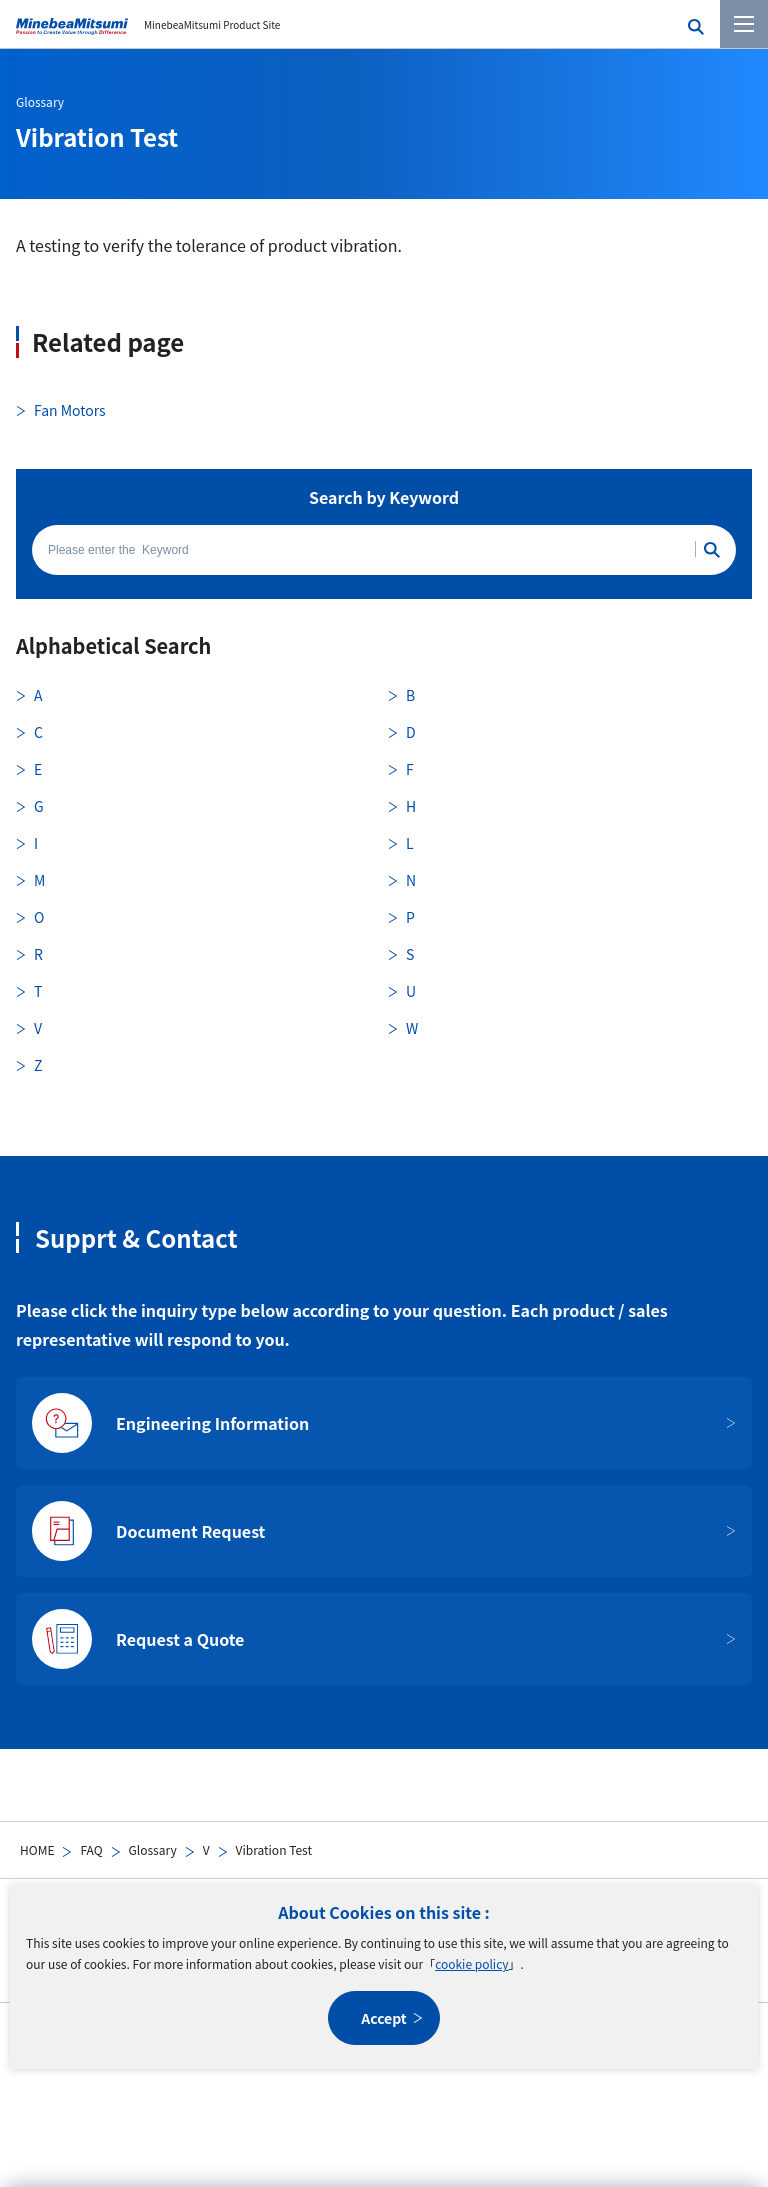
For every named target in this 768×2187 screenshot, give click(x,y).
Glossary (153, 1849)
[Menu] (744, 24)
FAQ (91, 1849)
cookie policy (471, 1963)
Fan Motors (70, 410)
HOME (37, 1849)
